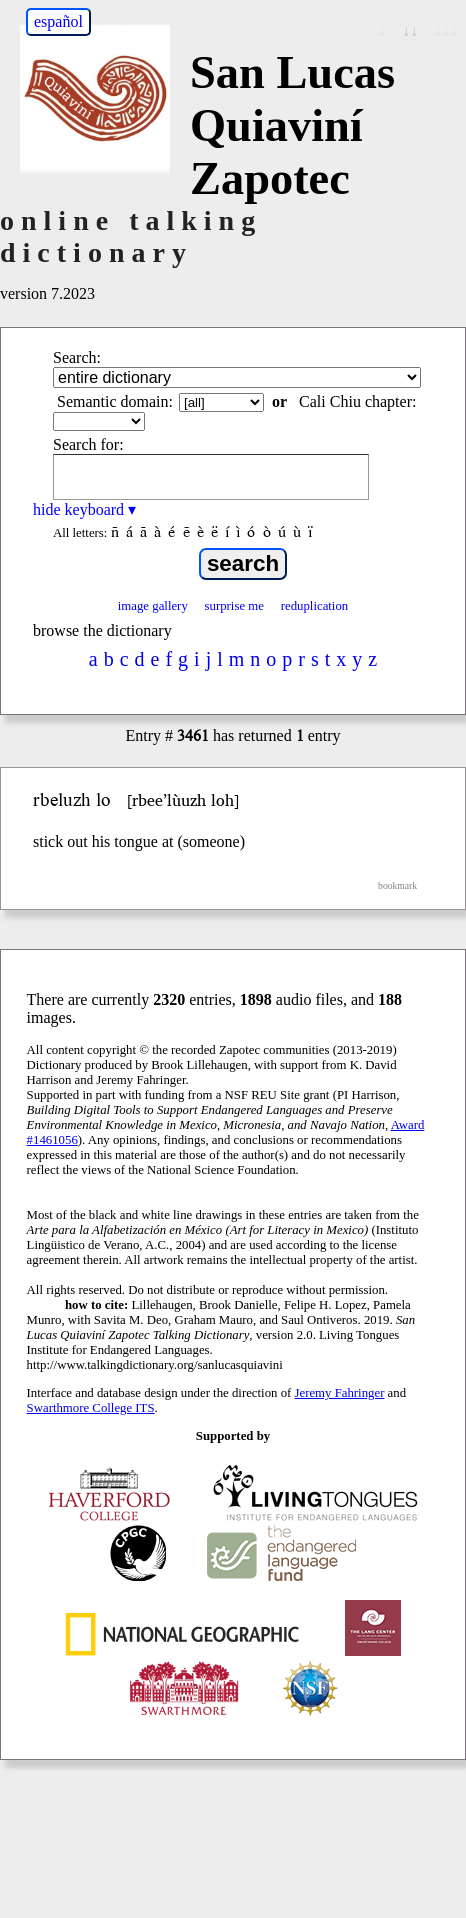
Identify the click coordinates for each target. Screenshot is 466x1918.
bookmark (397, 885)
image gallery (153, 606)
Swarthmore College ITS (91, 1408)
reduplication (315, 606)
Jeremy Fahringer (340, 1393)
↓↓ (410, 30)
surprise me (234, 606)
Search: (77, 357)
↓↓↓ (446, 30)
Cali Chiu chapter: (357, 401)
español (58, 21)
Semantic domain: (115, 401)
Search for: (88, 444)
